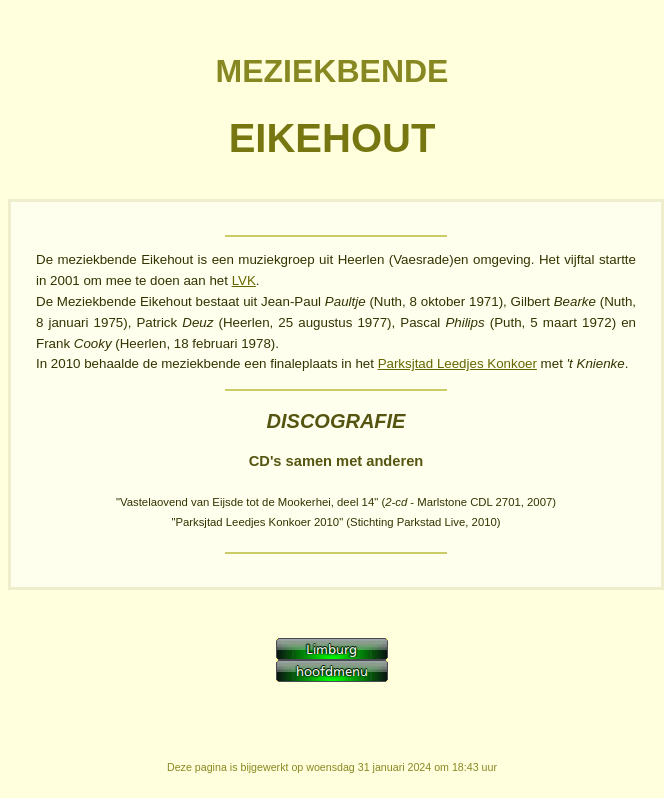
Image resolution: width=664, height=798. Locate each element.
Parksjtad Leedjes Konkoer (457, 363)
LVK (244, 280)
